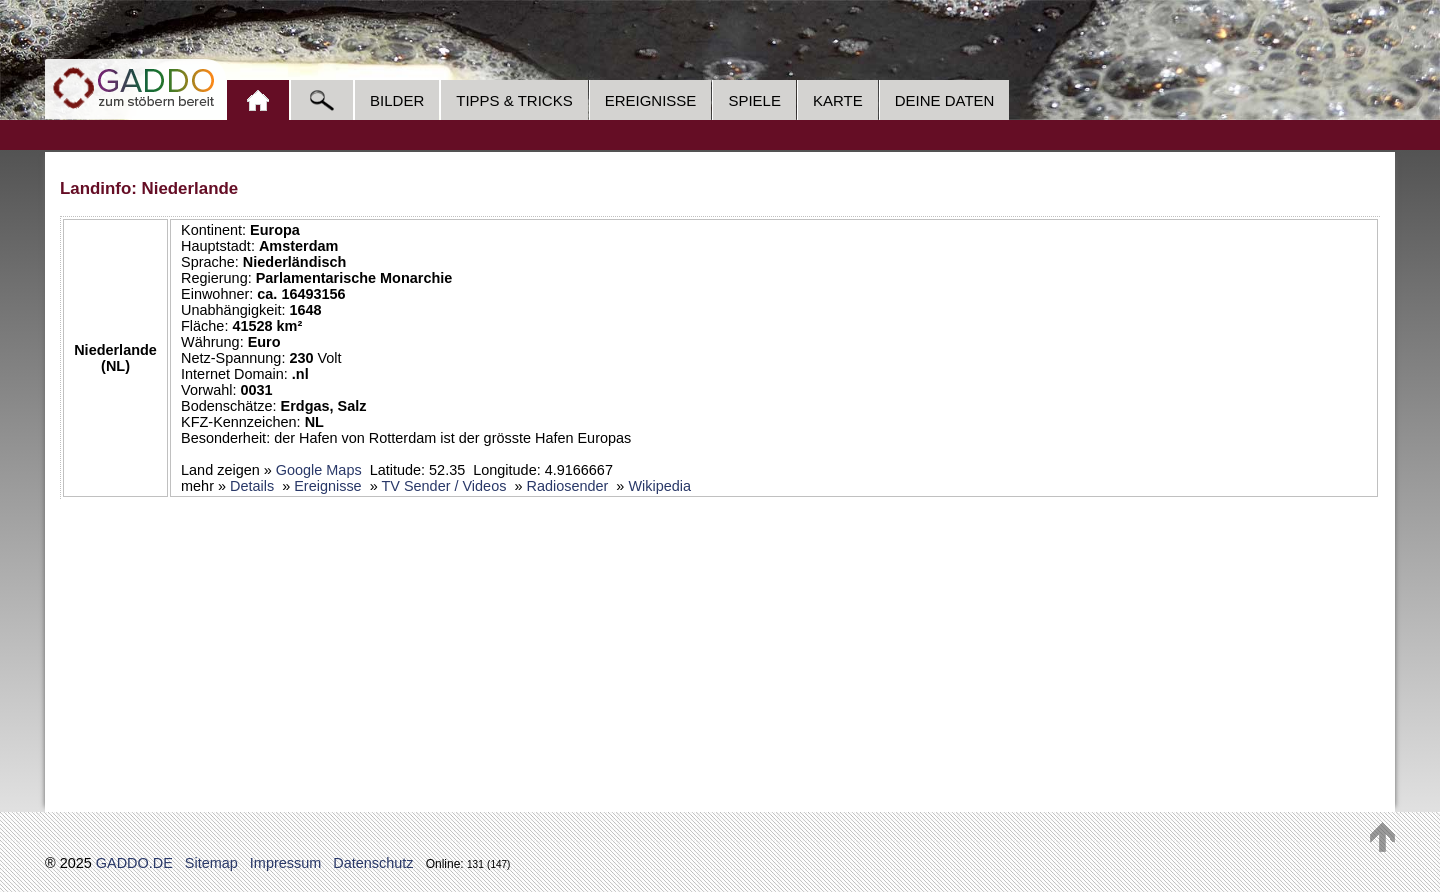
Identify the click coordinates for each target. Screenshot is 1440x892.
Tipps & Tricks (514, 100)
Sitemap (211, 863)
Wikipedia (659, 486)
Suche (321, 100)
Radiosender (567, 486)
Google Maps (319, 470)
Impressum (285, 863)
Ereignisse (651, 100)
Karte (838, 100)
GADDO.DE (134, 863)
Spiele (754, 100)
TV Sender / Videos (443, 486)
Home (257, 100)
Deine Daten (945, 100)
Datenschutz (373, 863)
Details (252, 486)
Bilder (397, 100)
